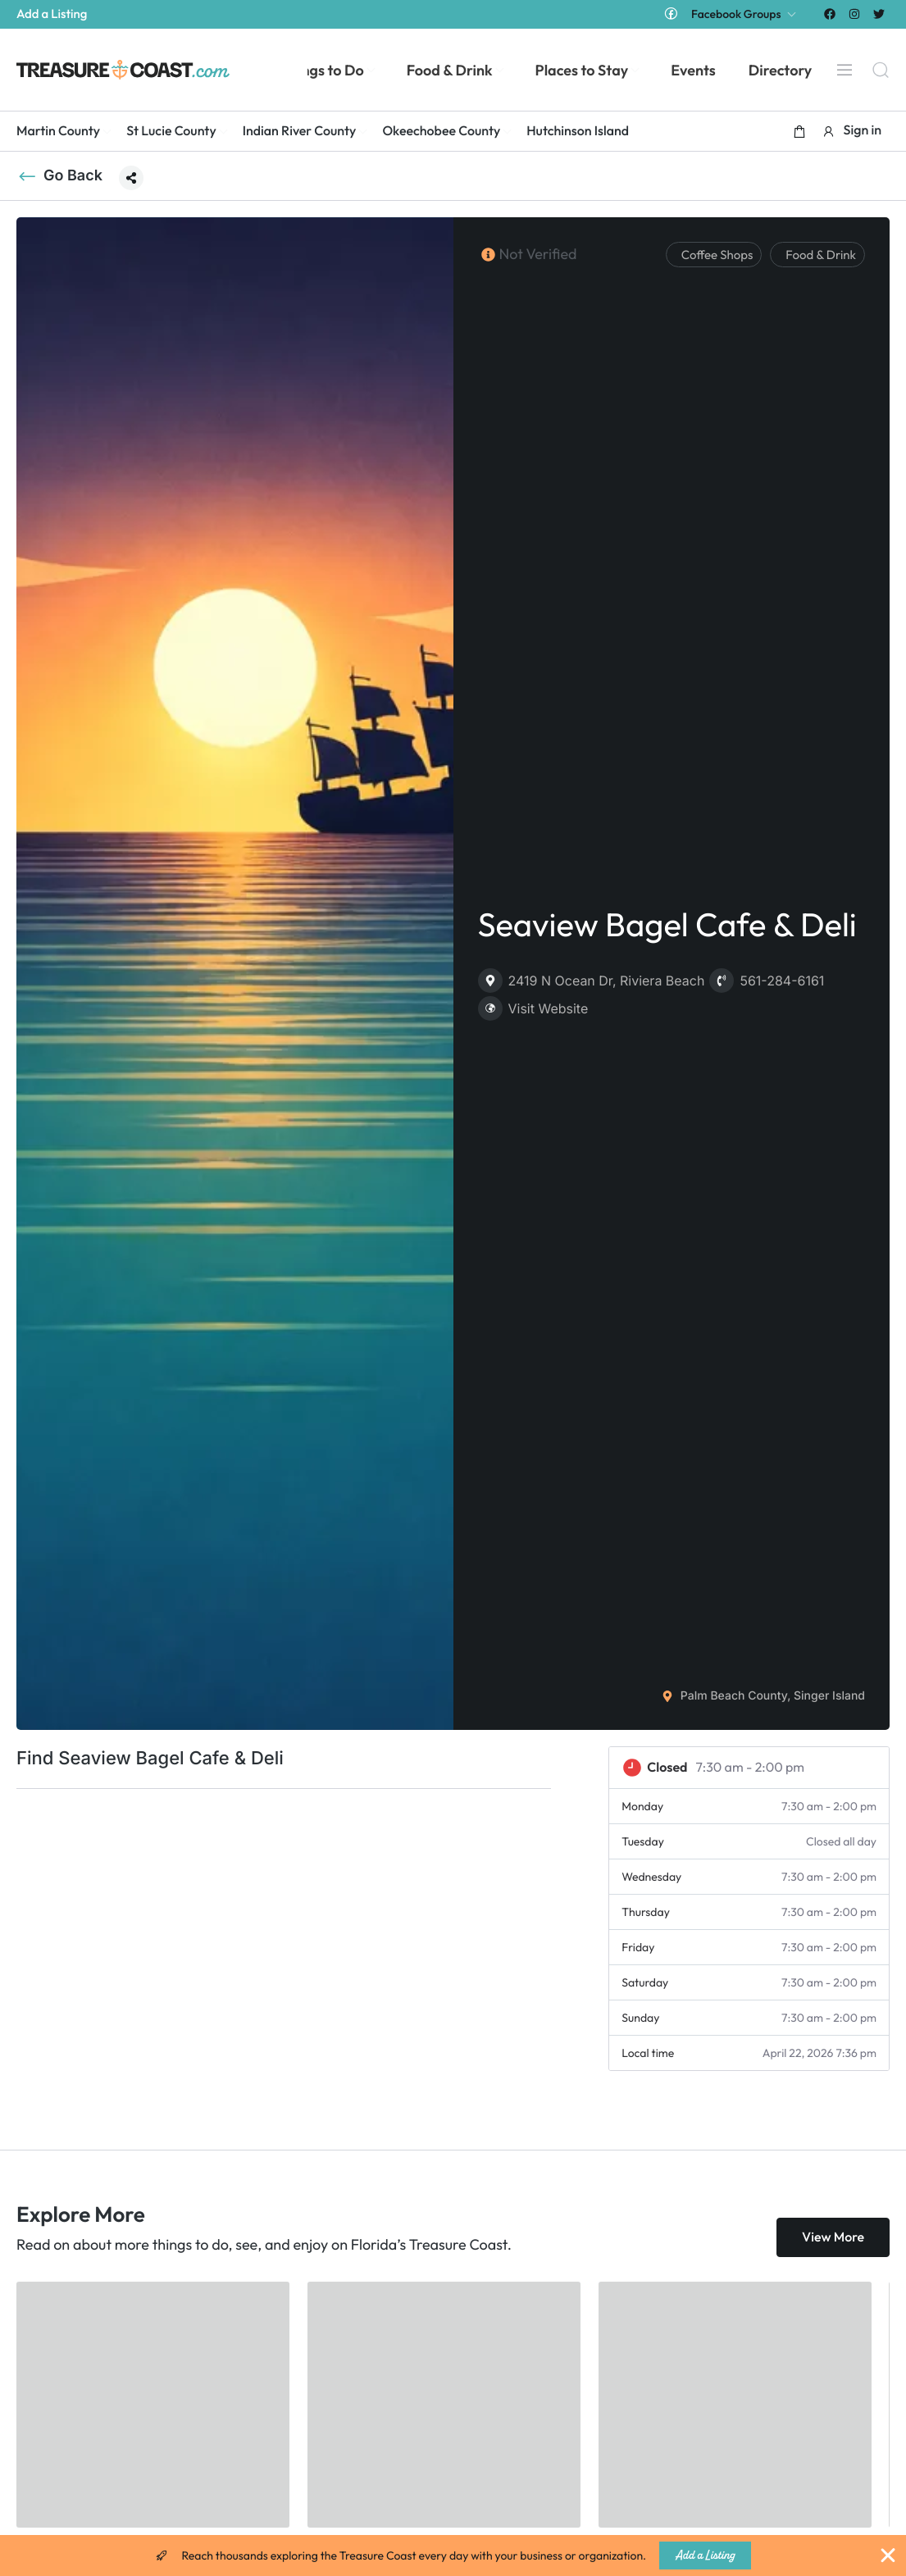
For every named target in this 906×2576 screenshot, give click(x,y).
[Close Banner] (888, 2555)
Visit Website (533, 1008)
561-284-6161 (766, 980)
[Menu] (844, 70)
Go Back (59, 176)
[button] (799, 131)
